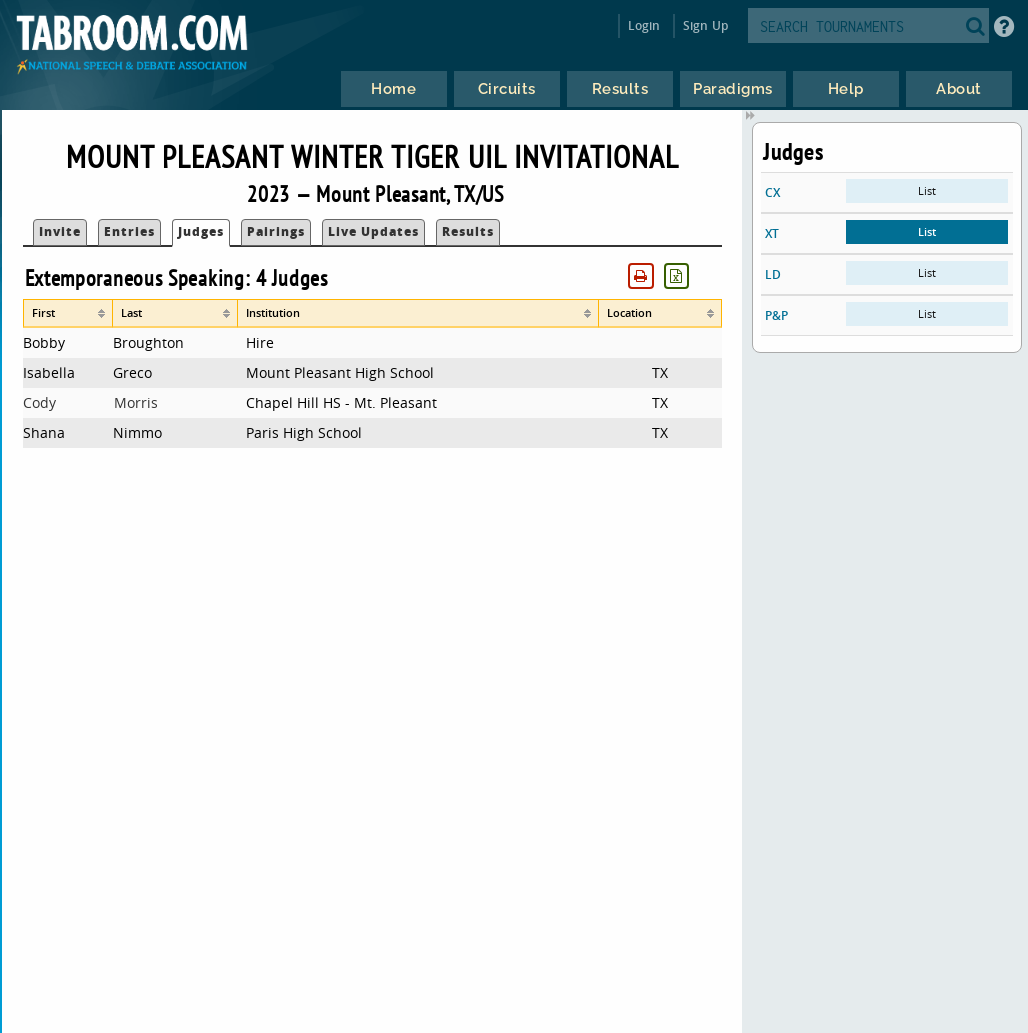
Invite (60, 231)
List (927, 190)
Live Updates (373, 231)
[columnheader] (68, 313)
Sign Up (705, 25)
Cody (39, 402)
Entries (129, 231)
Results (468, 231)
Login (644, 25)
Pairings (276, 231)
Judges (201, 231)
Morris (136, 402)
